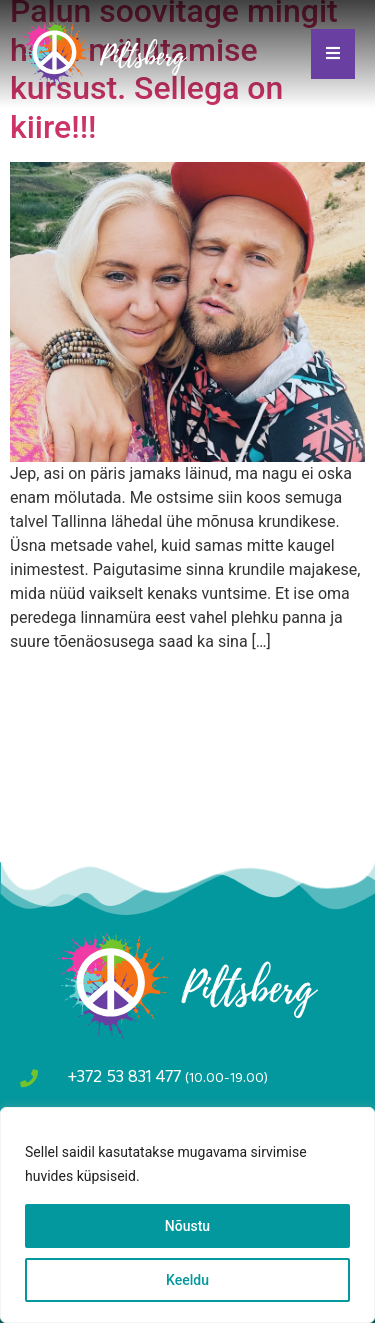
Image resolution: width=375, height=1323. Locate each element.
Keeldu (187, 1280)
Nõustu (187, 1226)
